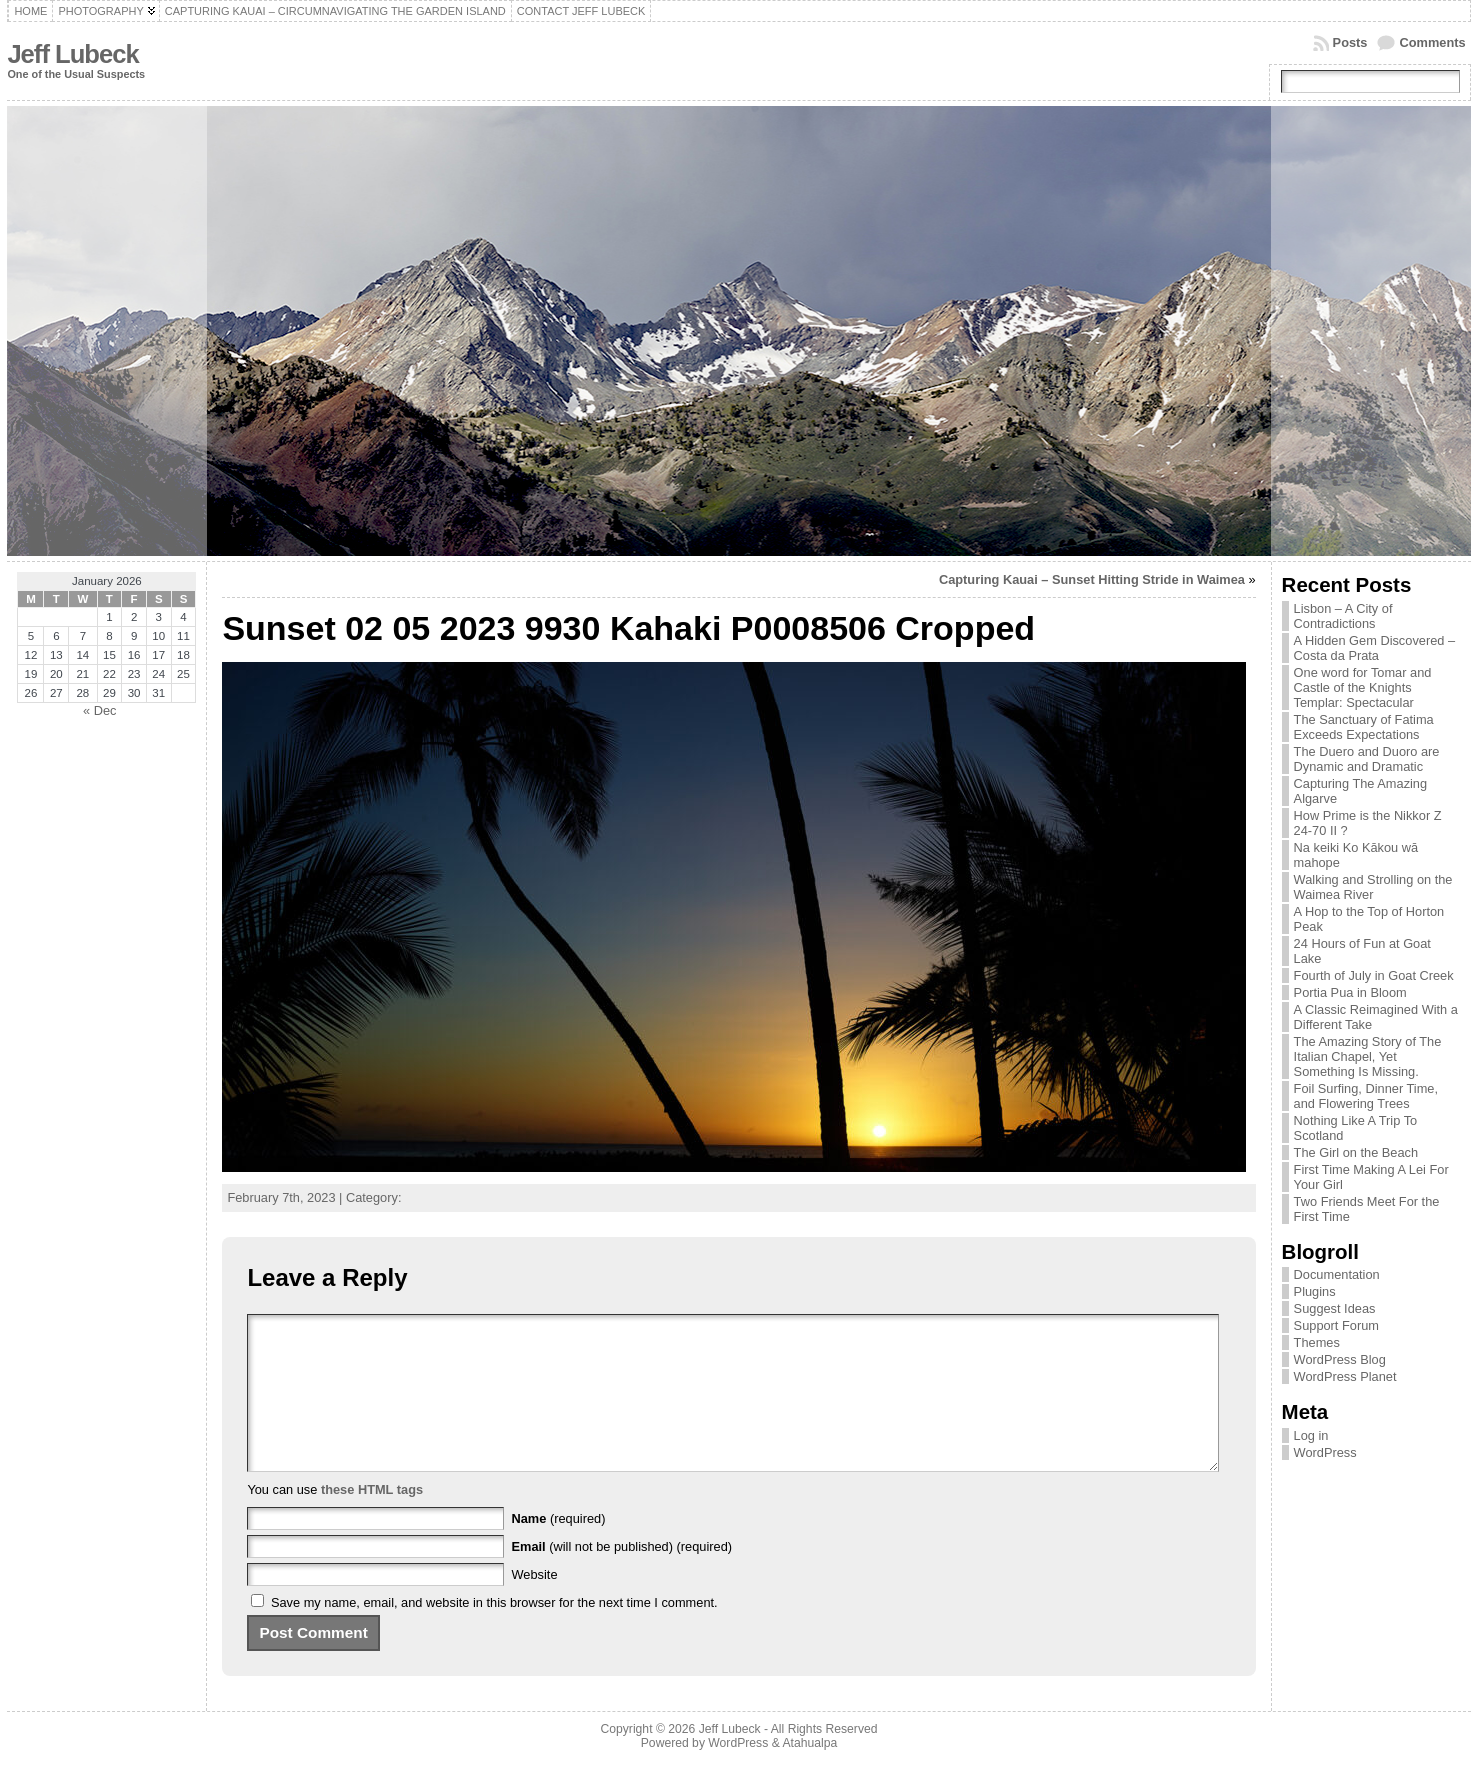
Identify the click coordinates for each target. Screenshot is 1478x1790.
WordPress (1325, 1452)
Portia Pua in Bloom (1350, 992)
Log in (1311, 1435)
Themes (1317, 1342)
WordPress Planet (1345, 1376)
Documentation (1337, 1274)
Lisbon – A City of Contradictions (1343, 616)
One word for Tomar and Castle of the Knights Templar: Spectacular (1363, 687)
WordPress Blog (1340, 1359)
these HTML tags (372, 1519)
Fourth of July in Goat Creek (1374, 975)
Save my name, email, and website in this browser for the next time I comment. (494, 1632)
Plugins (1315, 1291)
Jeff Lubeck (72, 54)
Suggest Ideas (1335, 1308)
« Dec (99, 710)
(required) (559, 1548)
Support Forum (1336, 1325)
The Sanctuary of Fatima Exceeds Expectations (1364, 727)
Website (535, 1604)
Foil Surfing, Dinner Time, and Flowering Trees (1366, 1096)
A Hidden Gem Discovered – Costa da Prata (1374, 648)
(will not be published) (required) (622, 1576)
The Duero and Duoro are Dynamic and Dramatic (1367, 759)
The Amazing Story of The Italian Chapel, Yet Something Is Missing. (1368, 1056)
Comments (1432, 42)
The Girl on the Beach (1356, 1152)
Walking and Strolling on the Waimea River (1373, 887)
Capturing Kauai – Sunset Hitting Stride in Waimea (1092, 579)
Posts (1350, 42)
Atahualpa (809, 1773)
